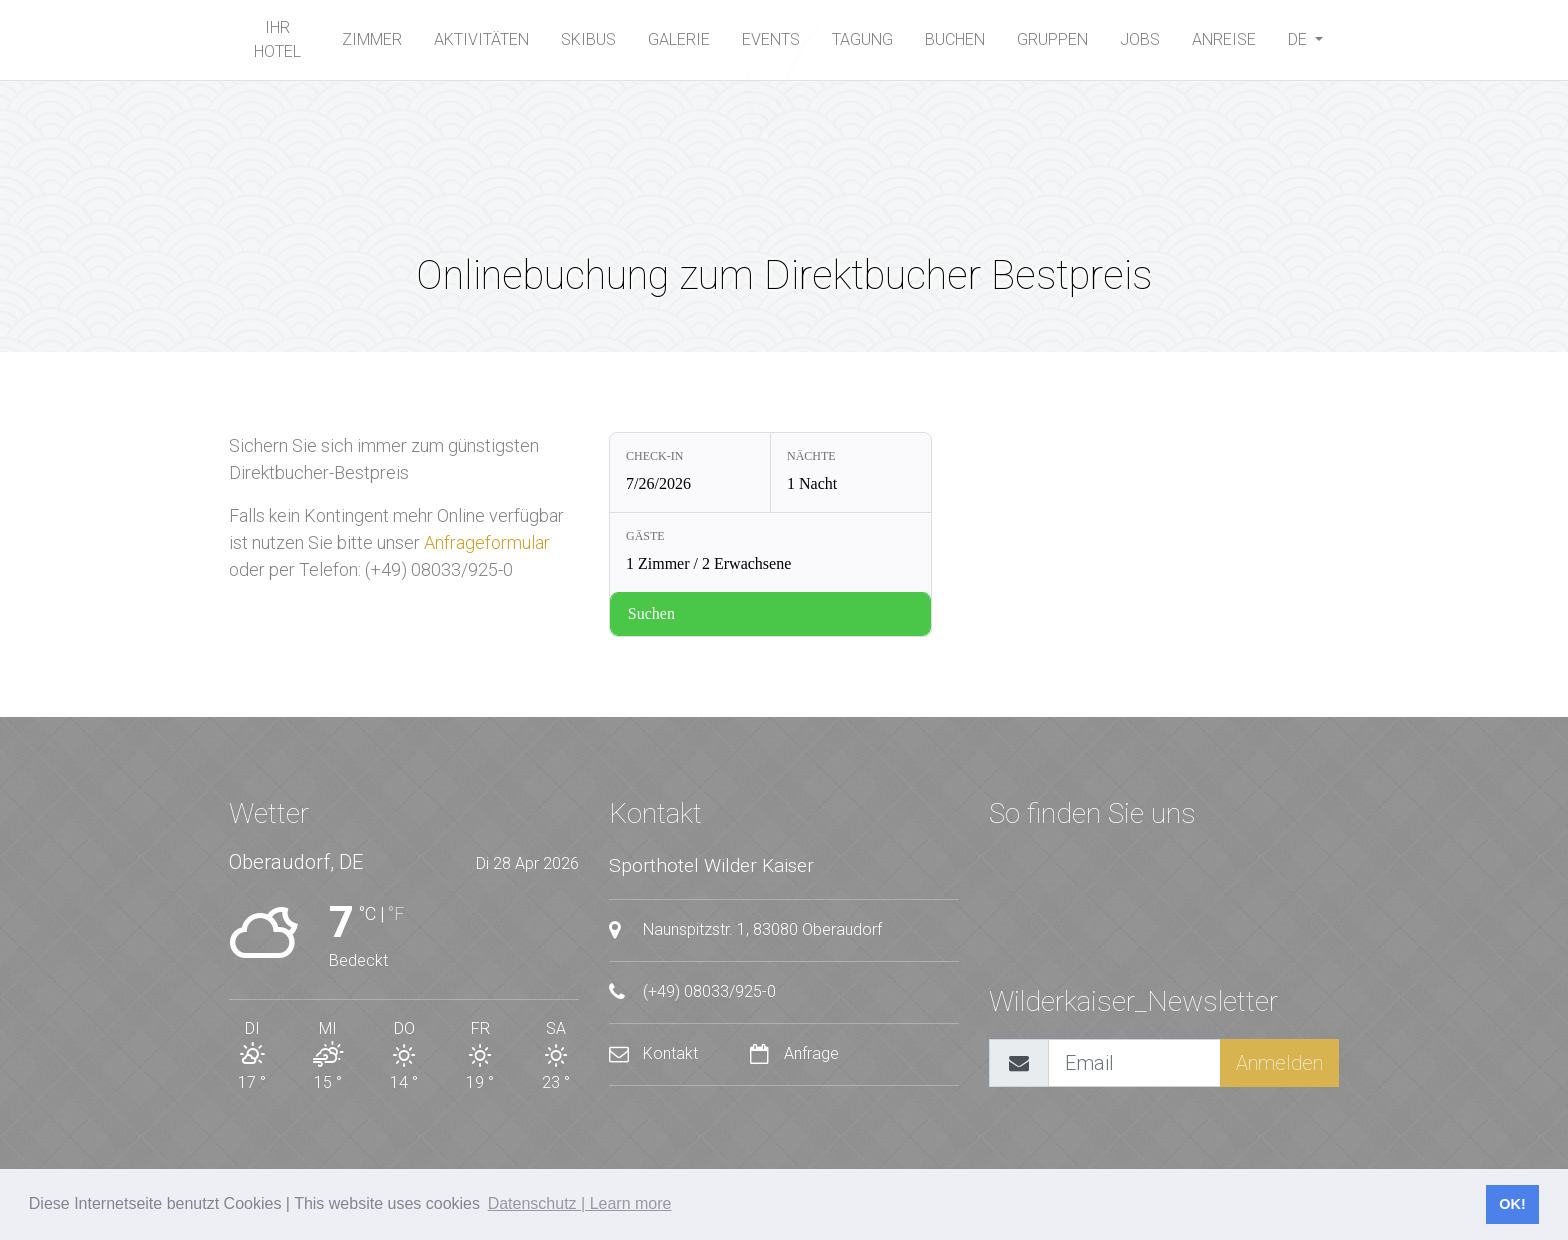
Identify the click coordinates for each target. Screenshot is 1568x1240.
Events (771, 39)
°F (396, 913)
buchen (955, 39)
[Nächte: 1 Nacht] (851, 472)
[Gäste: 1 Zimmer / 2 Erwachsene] (770, 552)
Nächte (811, 456)
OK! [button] (1512, 1204)
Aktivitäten (481, 39)
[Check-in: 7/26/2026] (690, 472)
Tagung (862, 39)
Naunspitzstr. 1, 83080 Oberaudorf (745, 930)
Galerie (679, 39)
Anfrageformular (487, 542)
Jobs (1140, 39)
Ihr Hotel (277, 39)
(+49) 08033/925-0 (692, 992)
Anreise (1224, 39)
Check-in (654, 456)
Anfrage (794, 1053)
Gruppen (1052, 39)
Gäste (645, 536)
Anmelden (1279, 1063)
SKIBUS (588, 39)
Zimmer (372, 39)
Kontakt (655, 1053)
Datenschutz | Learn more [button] (580, 1203)
